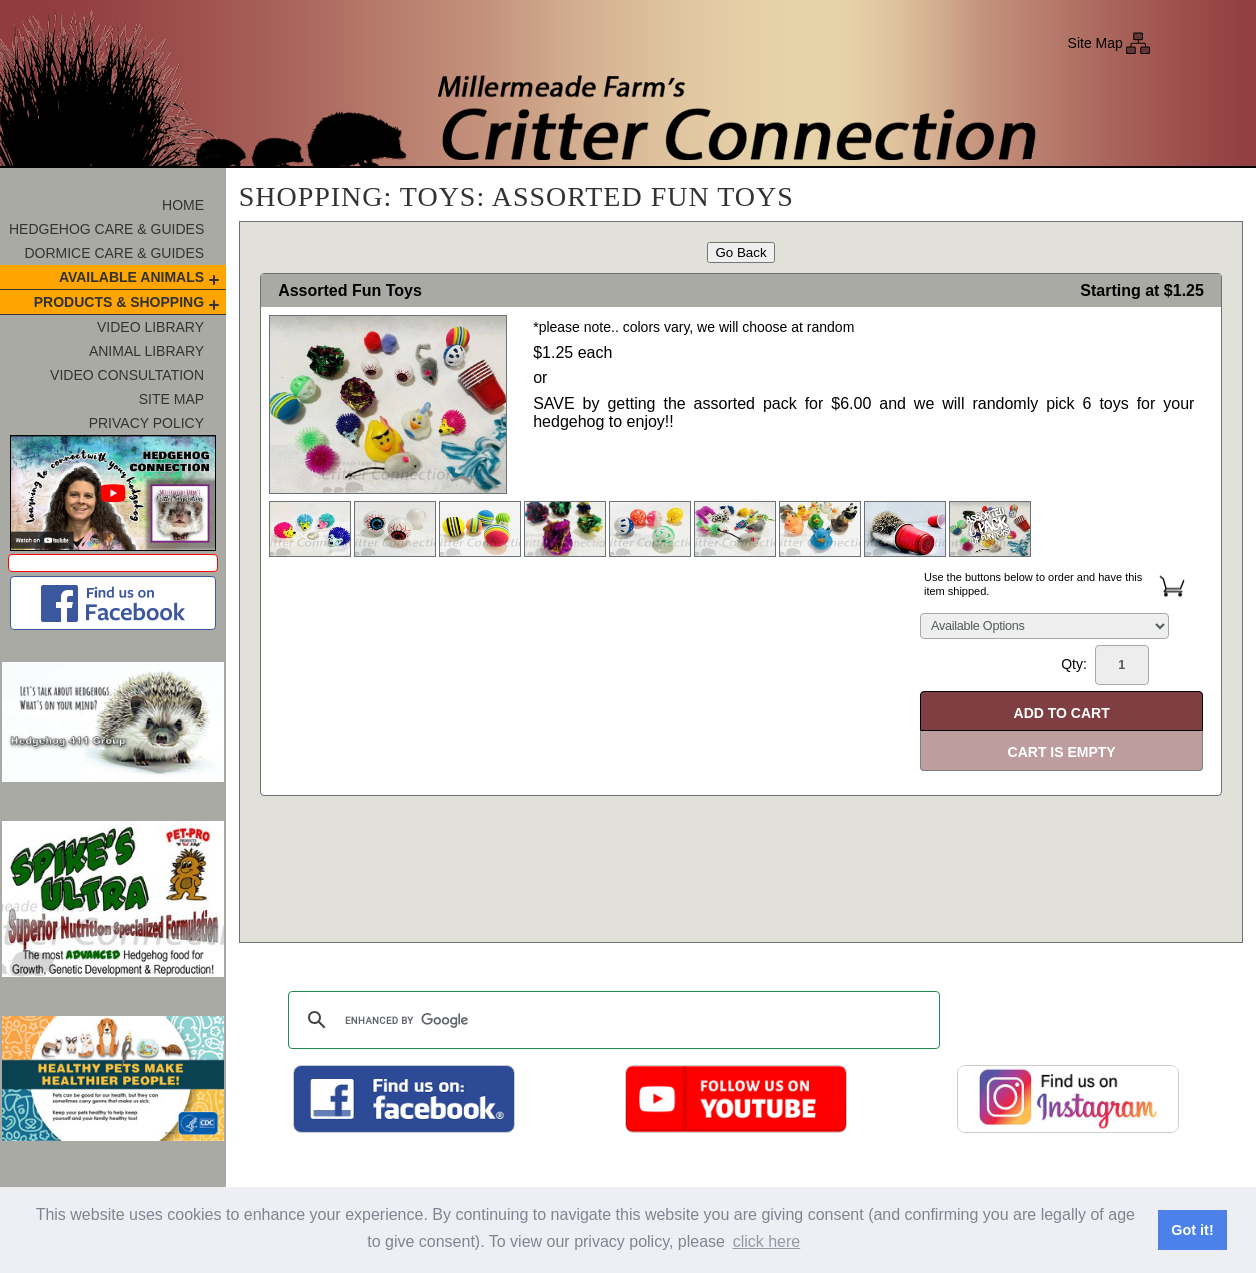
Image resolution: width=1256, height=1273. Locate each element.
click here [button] (767, 1241)
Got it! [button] (1192, 1230)
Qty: (1104, 665)
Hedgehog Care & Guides (106, 229)
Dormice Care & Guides (114, 253)
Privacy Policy (146, 423)
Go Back (740, 252)
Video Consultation (127, 375)
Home (183, 205)
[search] (611, 1020)
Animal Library (146, 351)
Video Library (150, 327)
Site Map (1095, 43)
